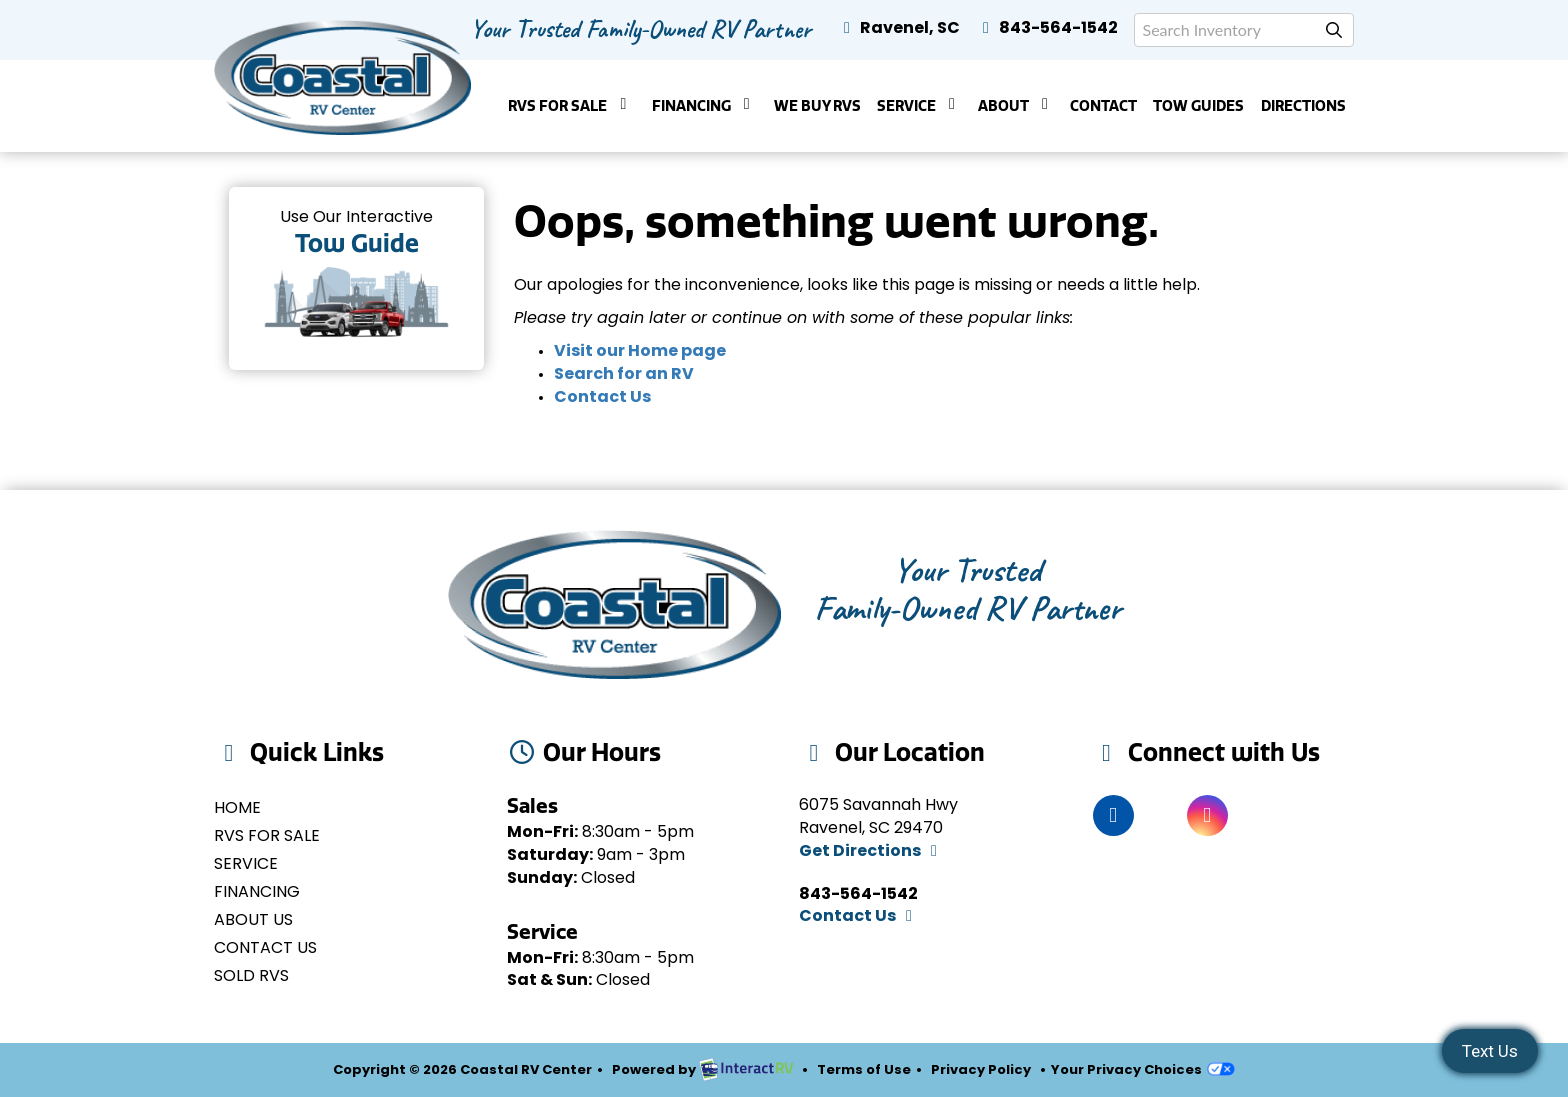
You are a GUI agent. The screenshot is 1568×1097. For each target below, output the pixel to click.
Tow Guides (1198, 106)
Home (237, 809)
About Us (253, 921)
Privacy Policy (981, 1070)
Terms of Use (864, 1070)
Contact (1103, 106)
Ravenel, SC (898, 29)
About (1016, 105)
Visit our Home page (640, 352)
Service (919, 105)
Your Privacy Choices (1143, 1070)
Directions (1303, 106)
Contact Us (602, 398)
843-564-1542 (1047, 29)
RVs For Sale (570, 105)
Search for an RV (624, 375)
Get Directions (871, 852)
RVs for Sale (267, 837)
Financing (704, 105)
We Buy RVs (817, 106)
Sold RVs (251, 977)
